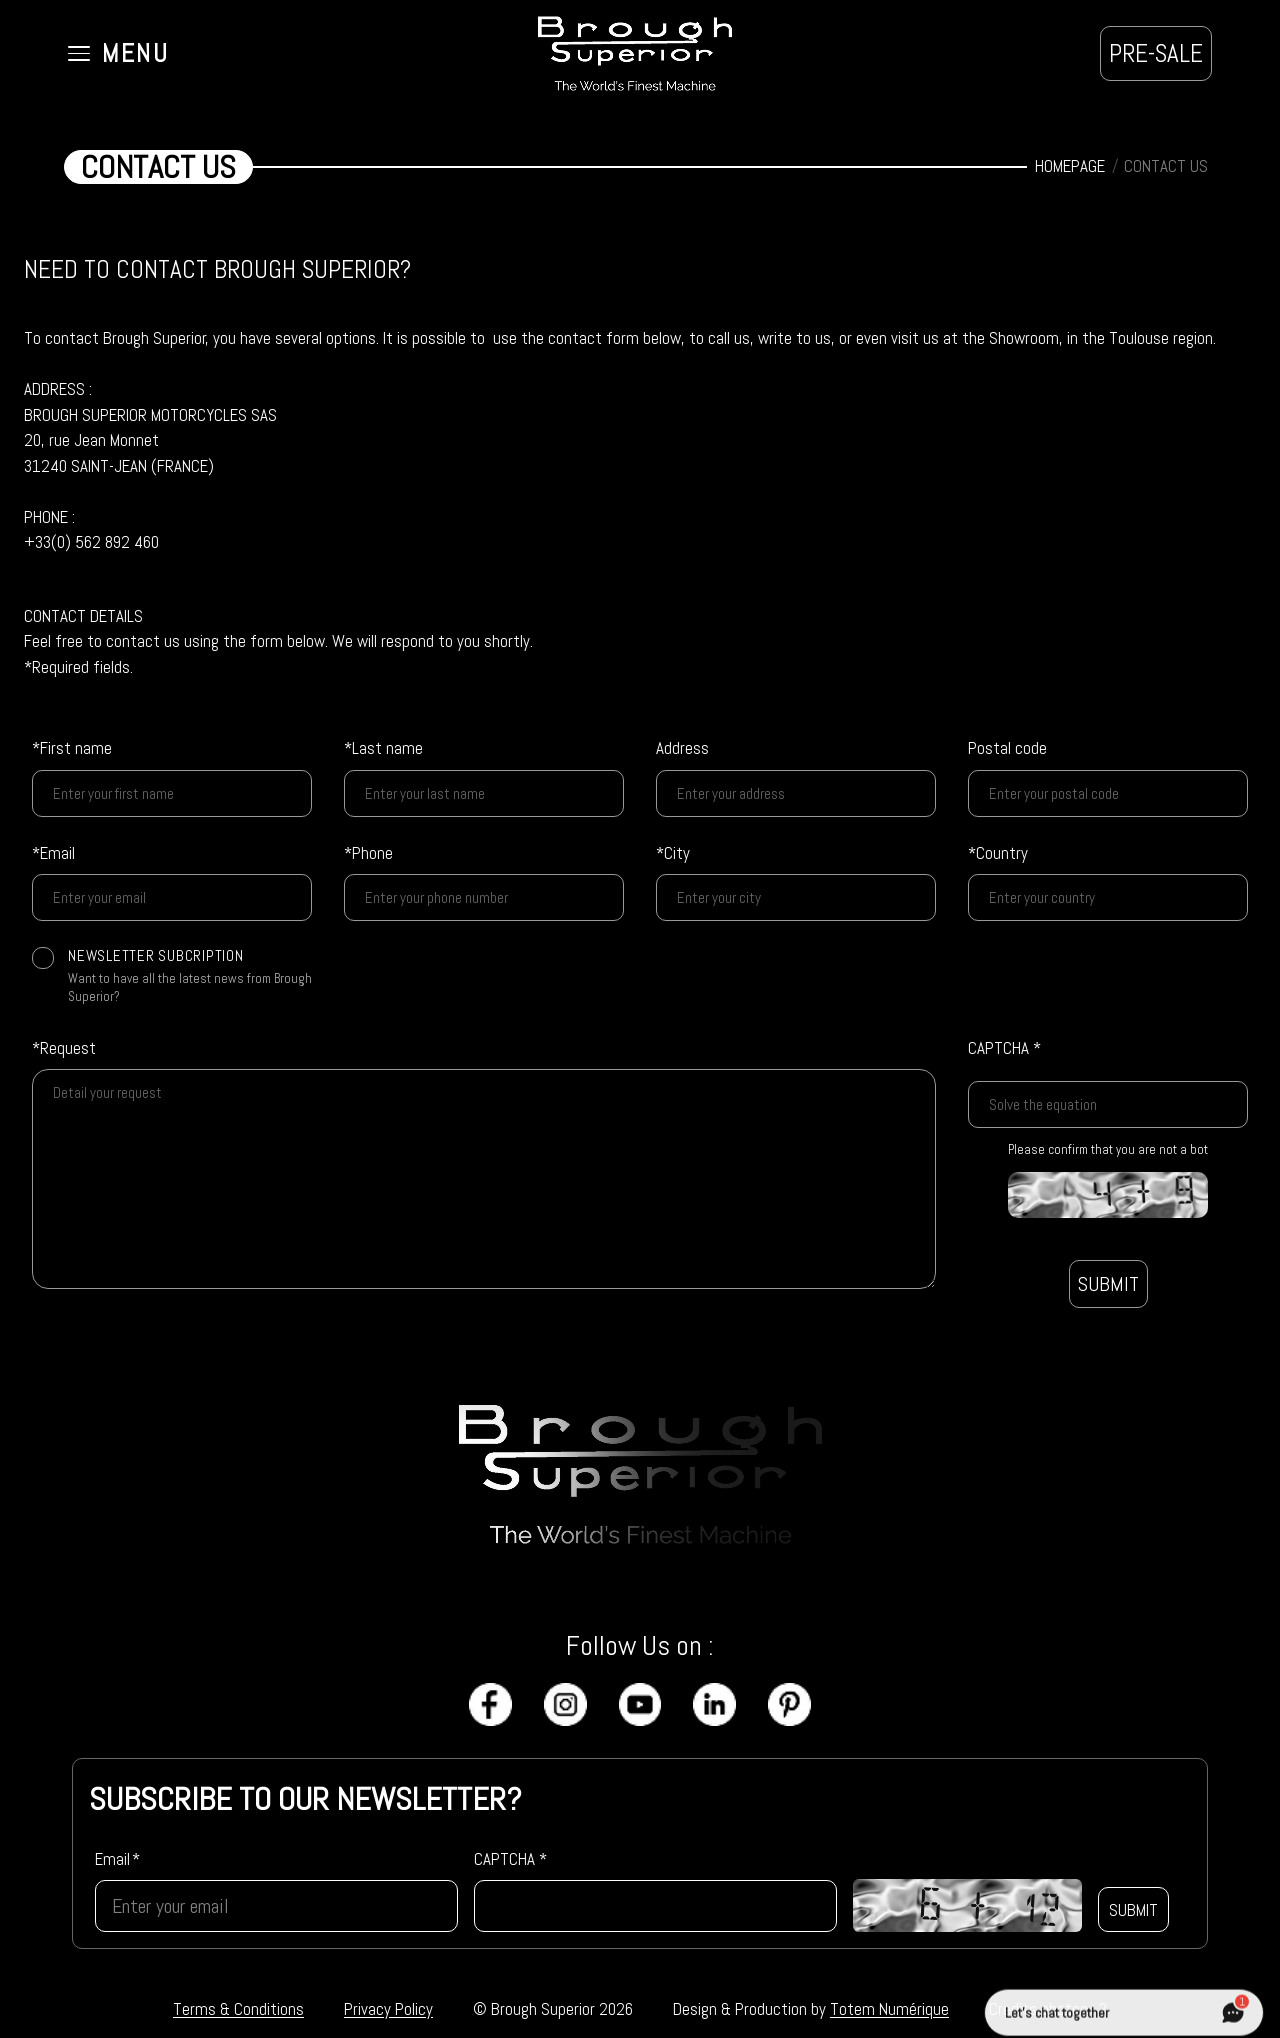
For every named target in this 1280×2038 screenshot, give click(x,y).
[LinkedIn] (714, 1704)
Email (117, 1859)
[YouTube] (640, 1704)
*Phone (368, 853)
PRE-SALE (1156, 53)
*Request (64, 1048)
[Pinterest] (789, 1704)
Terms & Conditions (238, 2009)
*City (673, 853)
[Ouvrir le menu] (118, 54)
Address (682, 748)
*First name (72, 748)
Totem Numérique (889, 2009)
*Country (998, 853)
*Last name (383, 748)
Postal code (1007, 748)
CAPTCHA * (1004, 1048)
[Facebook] (490, 1704)
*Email (53, 853)
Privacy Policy (388, 2009)
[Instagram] (565, 1704)
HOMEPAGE (1070, 166)
